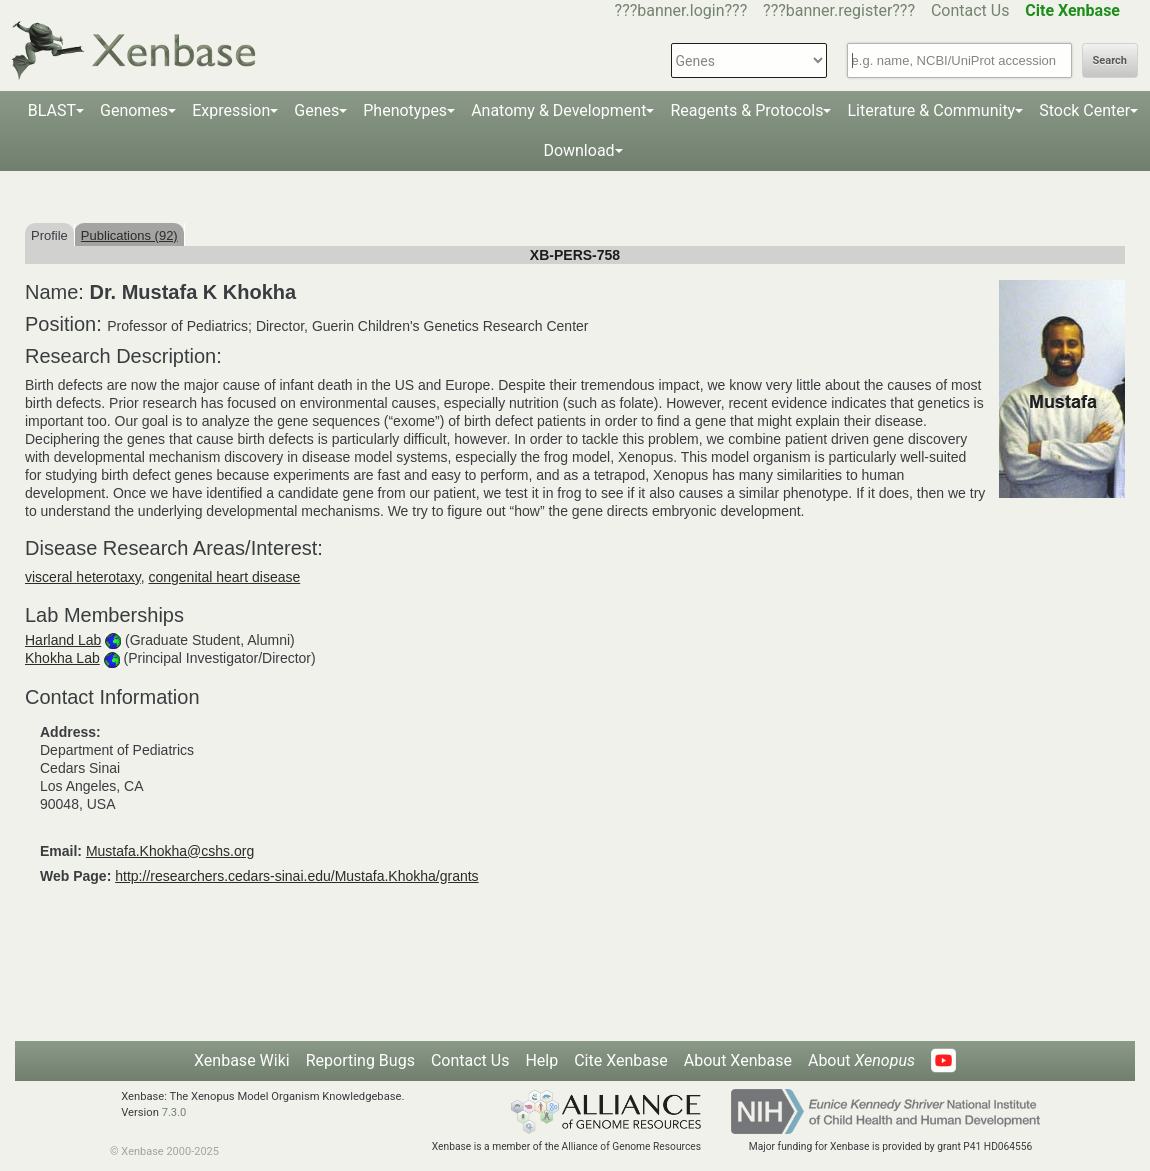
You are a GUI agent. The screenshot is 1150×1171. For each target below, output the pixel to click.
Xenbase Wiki (242, 1060)
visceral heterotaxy (83, 577)
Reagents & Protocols (746, 110)
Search (1110, 60)
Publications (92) (129, 235)
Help (541, 1060)
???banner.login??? (681, 10)
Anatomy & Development (558, 110)
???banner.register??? (839, 10)
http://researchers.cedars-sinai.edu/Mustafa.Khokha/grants (296, 876)
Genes (316, 110)
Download (578, 150)
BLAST (52, 110)
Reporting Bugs (360, 1060)
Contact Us (970, 10)
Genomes (134, 110)
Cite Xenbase (621, 1060)
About (861, 1060)
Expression (231, 110)
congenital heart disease (224, 577)
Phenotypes (405, 110)
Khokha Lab (62, 658)
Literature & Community (931, 110)
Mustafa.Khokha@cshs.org (170, 851)
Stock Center (1084, 110)
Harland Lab (63, 640)
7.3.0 (174, 1112)
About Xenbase (738, 1060)
